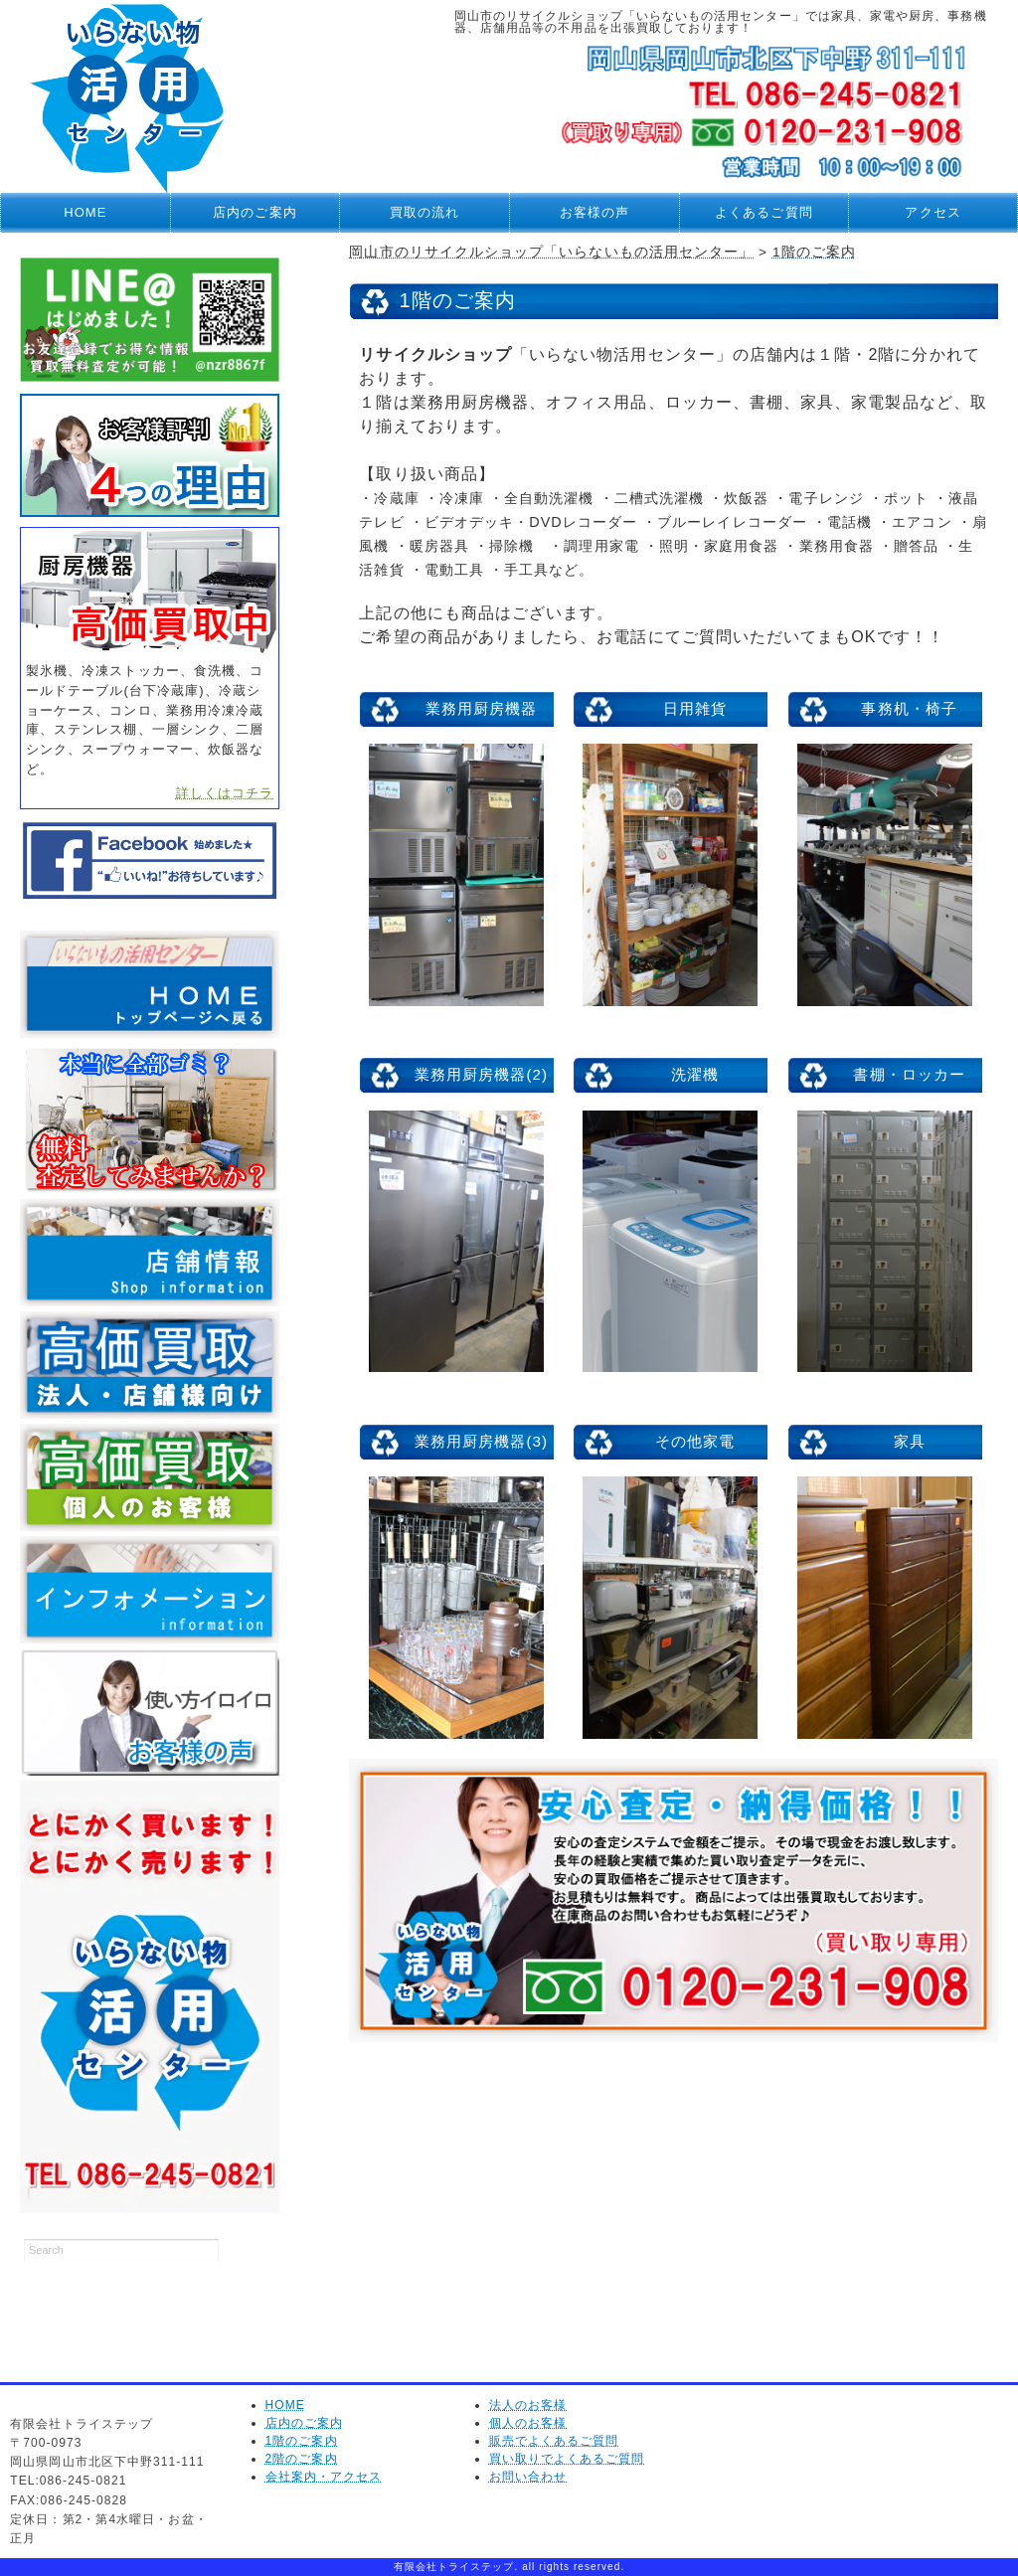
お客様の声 (594, 212)
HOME (85, 212)
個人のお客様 (528, 2423)
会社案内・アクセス (324, 2477)
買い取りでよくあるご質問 (567, 2459)
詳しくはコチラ (224, 792)
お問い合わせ (528, 2477)
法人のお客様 (528, 2405)
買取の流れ (424, 212)
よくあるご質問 (763, 212)
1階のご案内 (301, 2441)
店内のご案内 (254, 212)
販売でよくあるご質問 (554, 2441)
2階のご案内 (301, 2459)
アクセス (932, 212)
